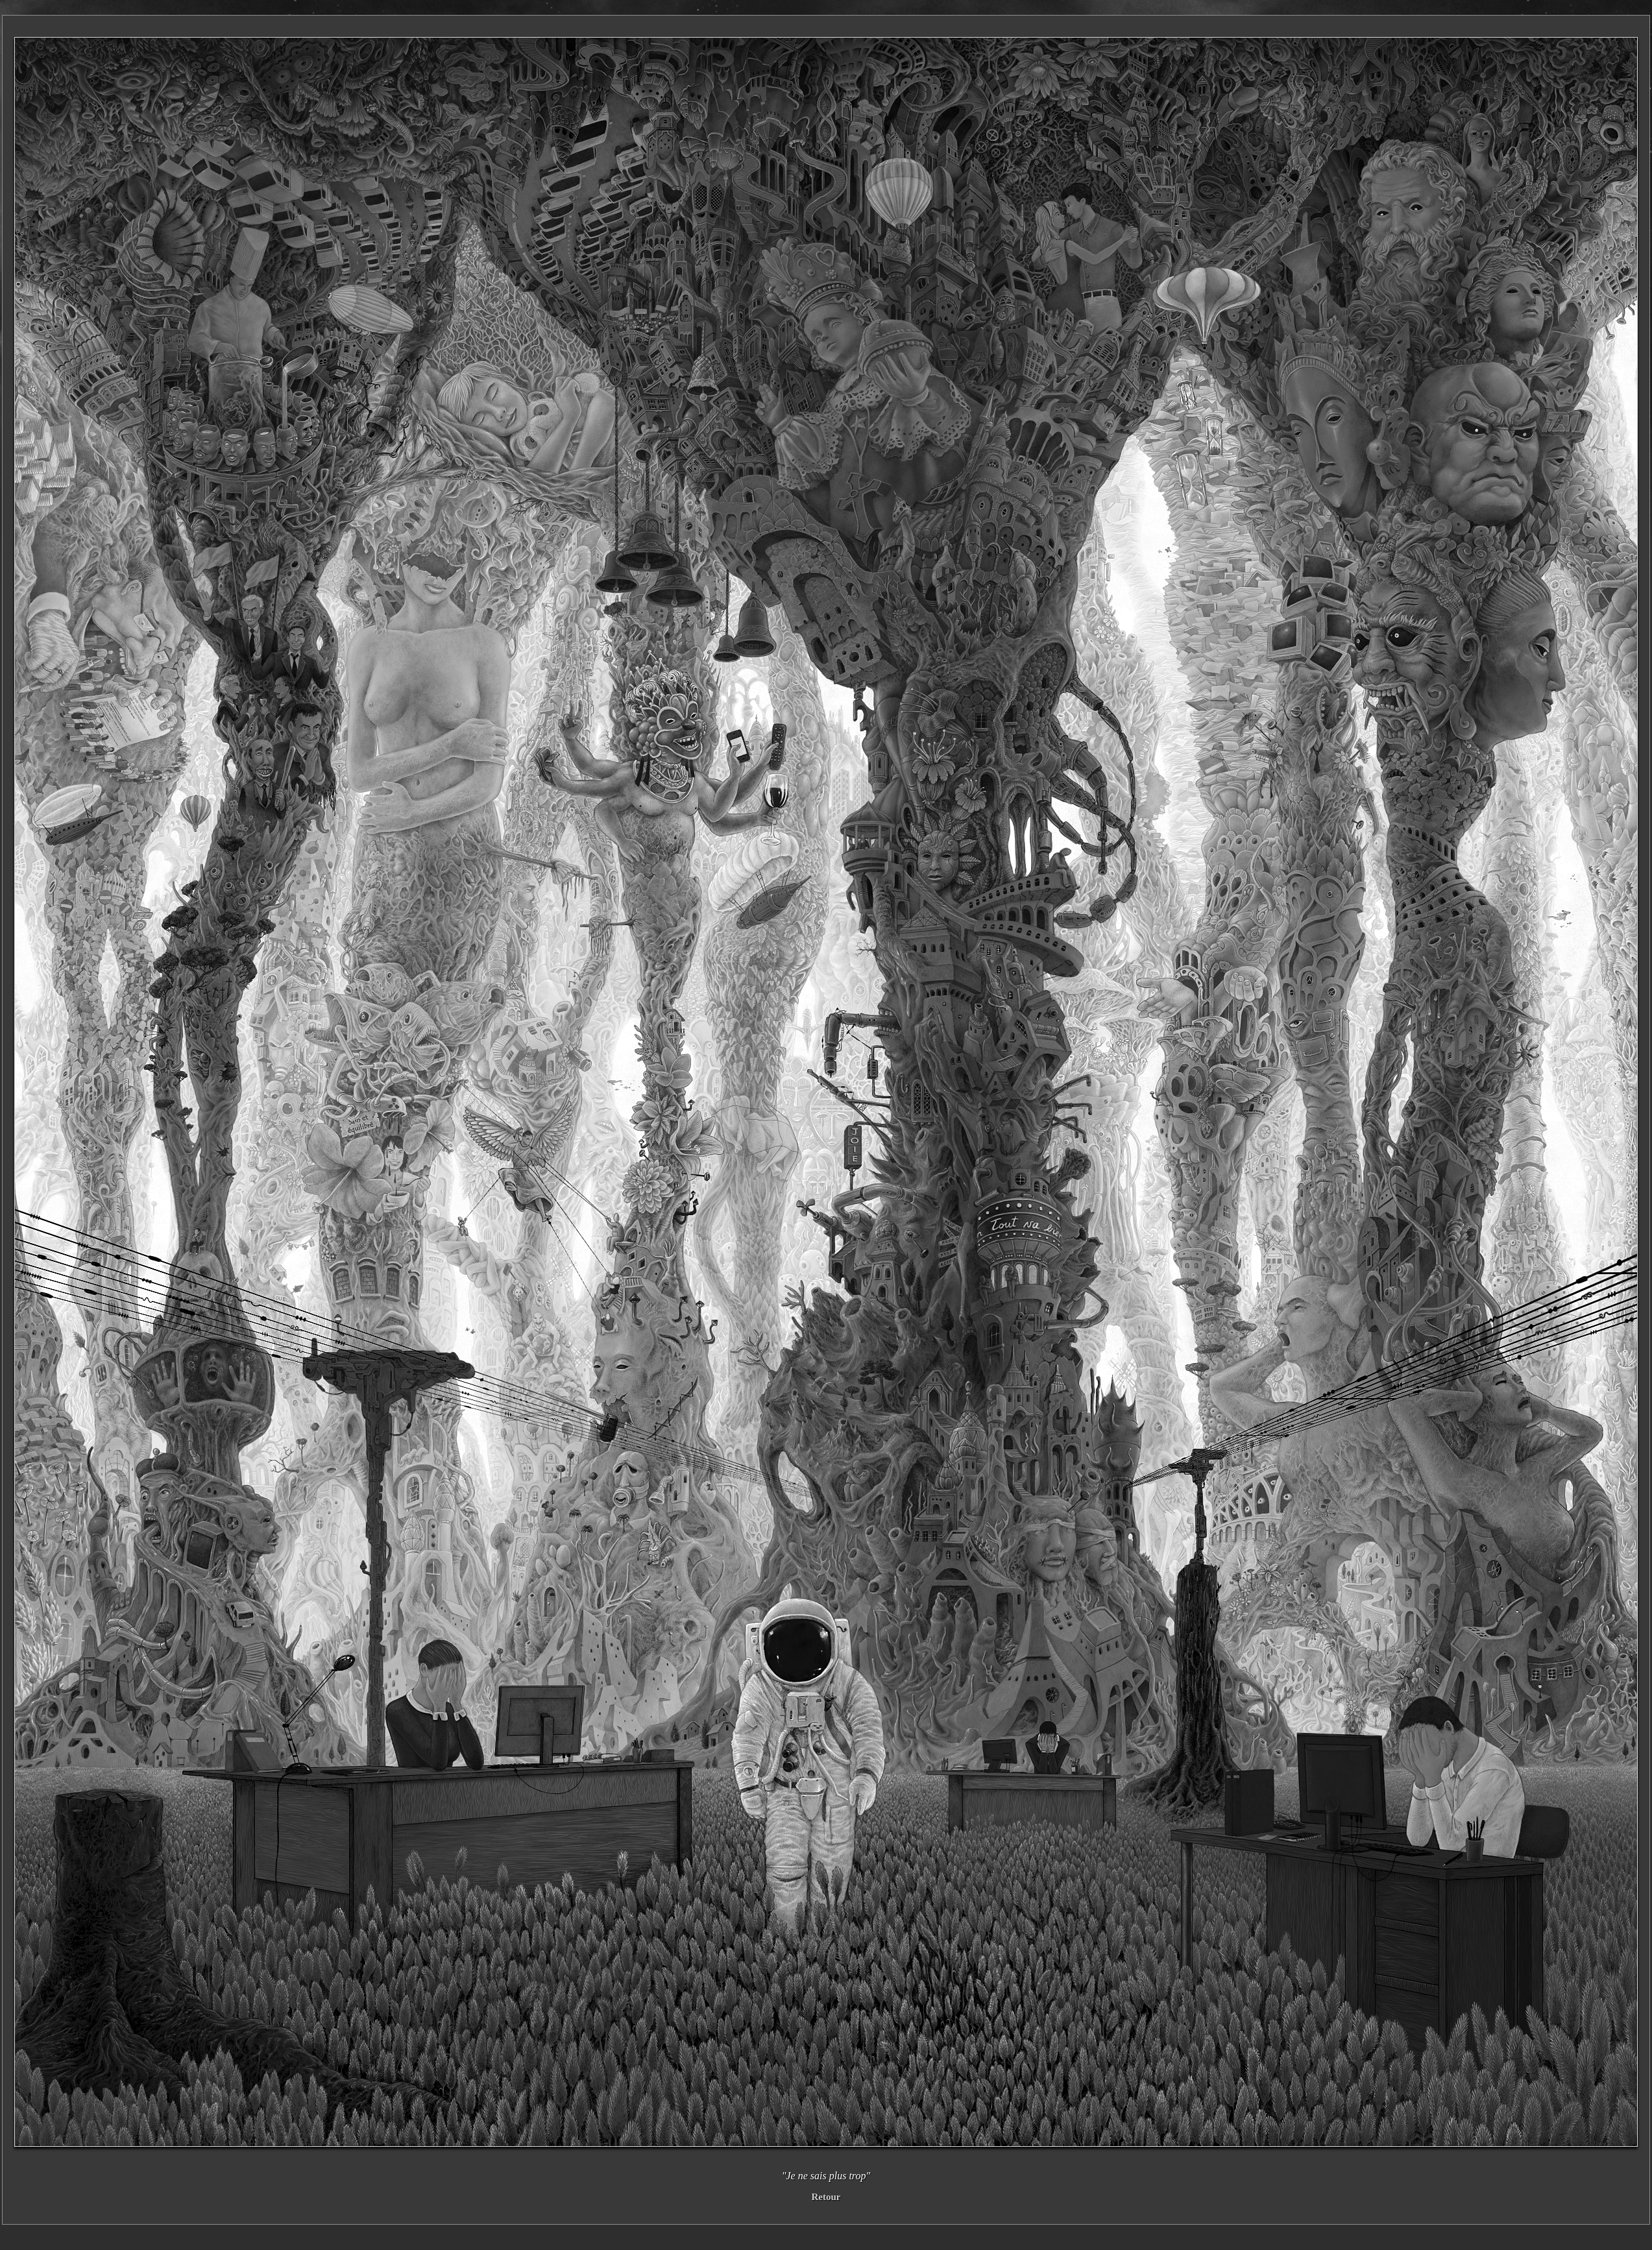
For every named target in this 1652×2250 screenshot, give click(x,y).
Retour (826, 2197)
